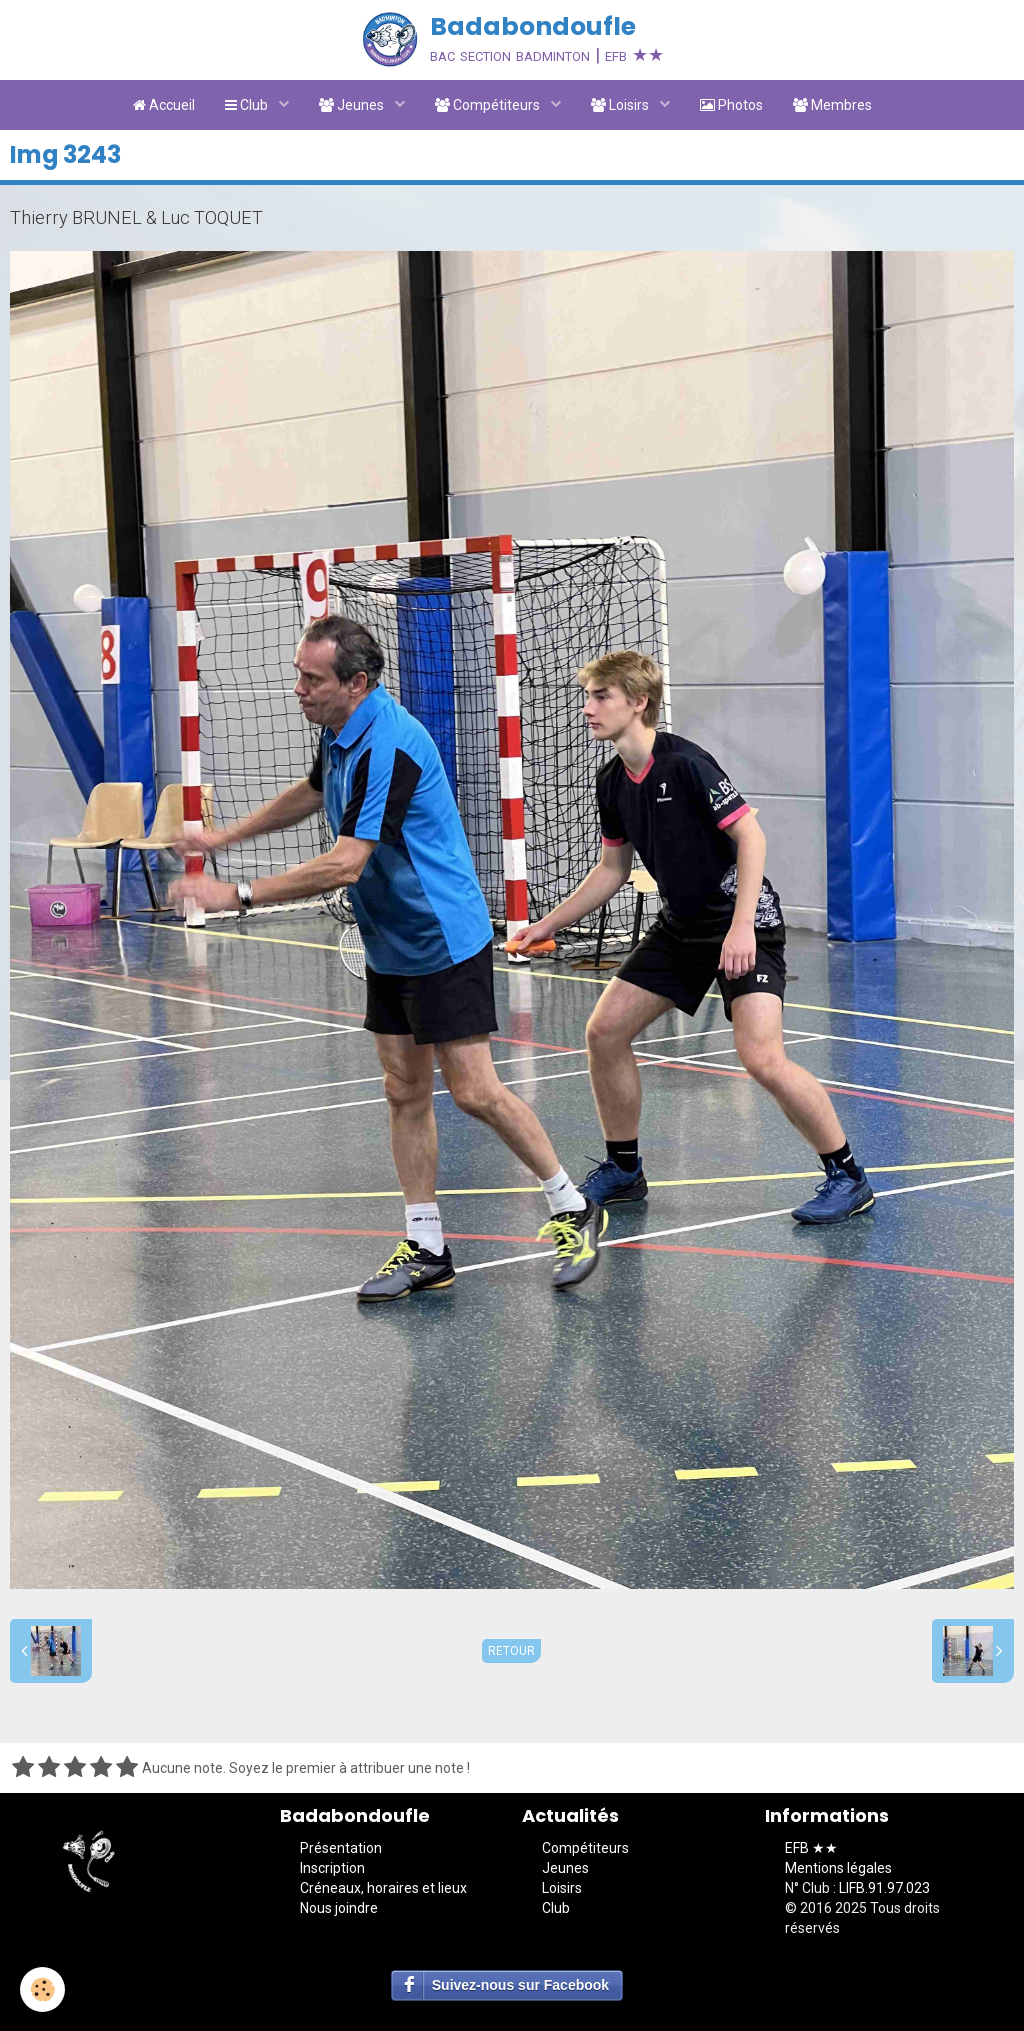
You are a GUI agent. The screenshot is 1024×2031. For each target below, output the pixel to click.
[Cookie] (42, 1989)
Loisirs (621, 105)
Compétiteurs (489, 105)
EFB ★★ (811, 1848)
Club (248, 105)
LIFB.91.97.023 (884, 1888)
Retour (511, 1651)
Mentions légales (838, 1868)
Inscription (332, 1868)
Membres (832, 105)
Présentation (341, 1848)
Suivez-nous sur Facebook (520, 1985)
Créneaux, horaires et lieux (383, 1888)
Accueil (164, 105)
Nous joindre (339, 1908)
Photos (731, 105)
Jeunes (353, 105)
